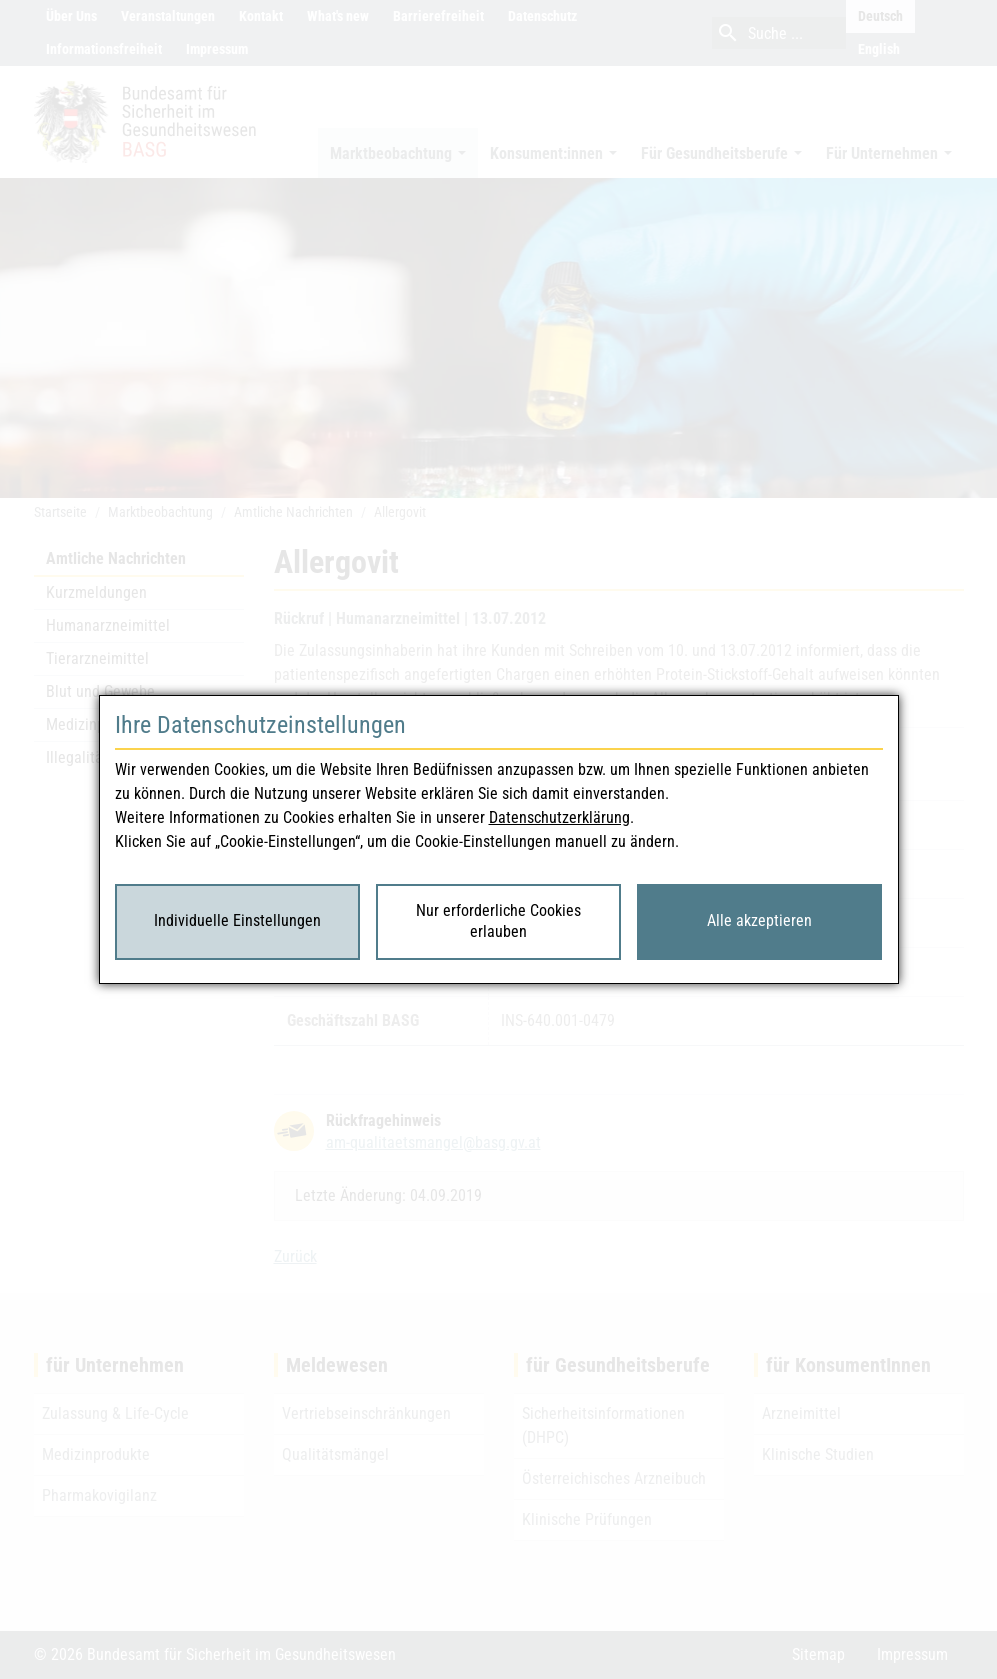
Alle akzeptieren (759, 920)
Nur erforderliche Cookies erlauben (498, 921)
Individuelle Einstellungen (237, 920)
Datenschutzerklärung (559, 817)
